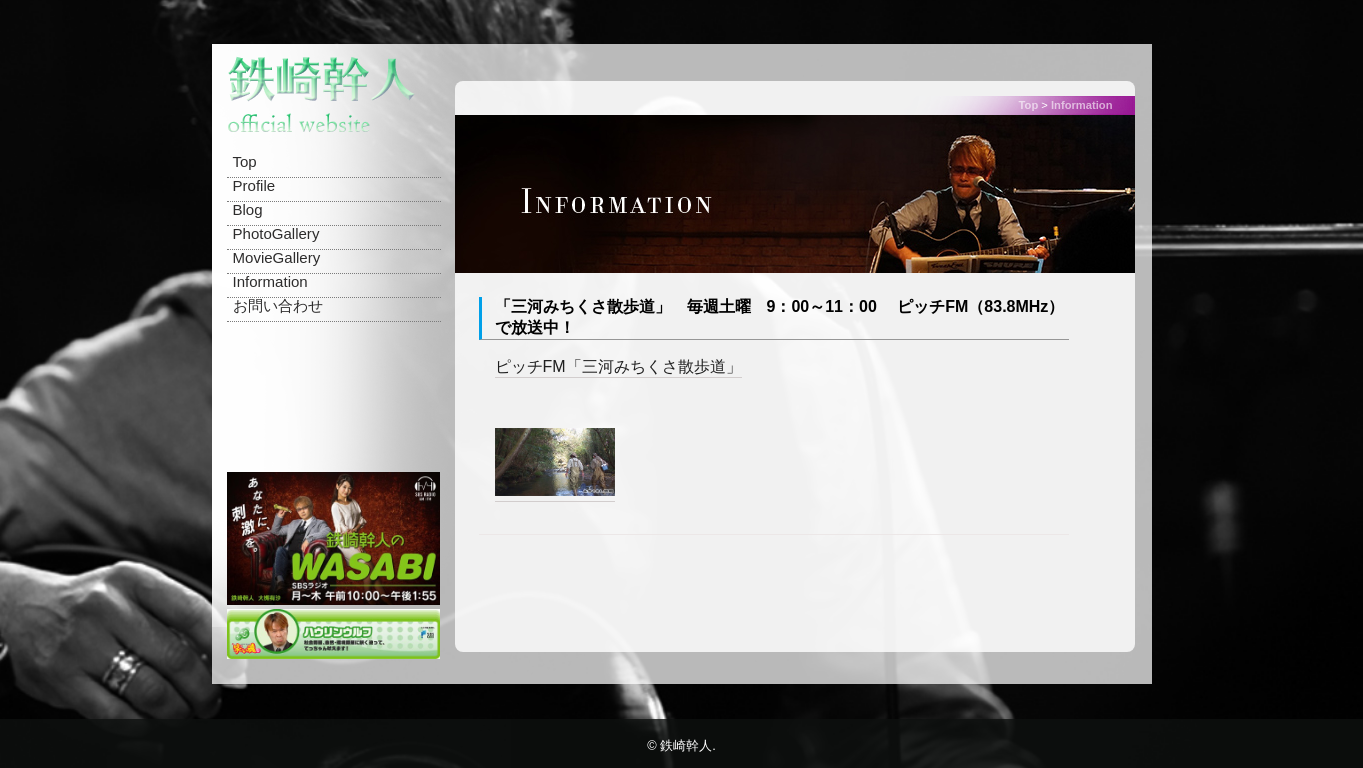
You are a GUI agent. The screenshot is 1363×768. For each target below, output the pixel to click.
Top (245, 161)
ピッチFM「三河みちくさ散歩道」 (618, 366)
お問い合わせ (278, 305)
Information (270, 281)
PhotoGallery (276, 233)
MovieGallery (277, 257)
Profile (254, 185)
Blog (248, 209)
